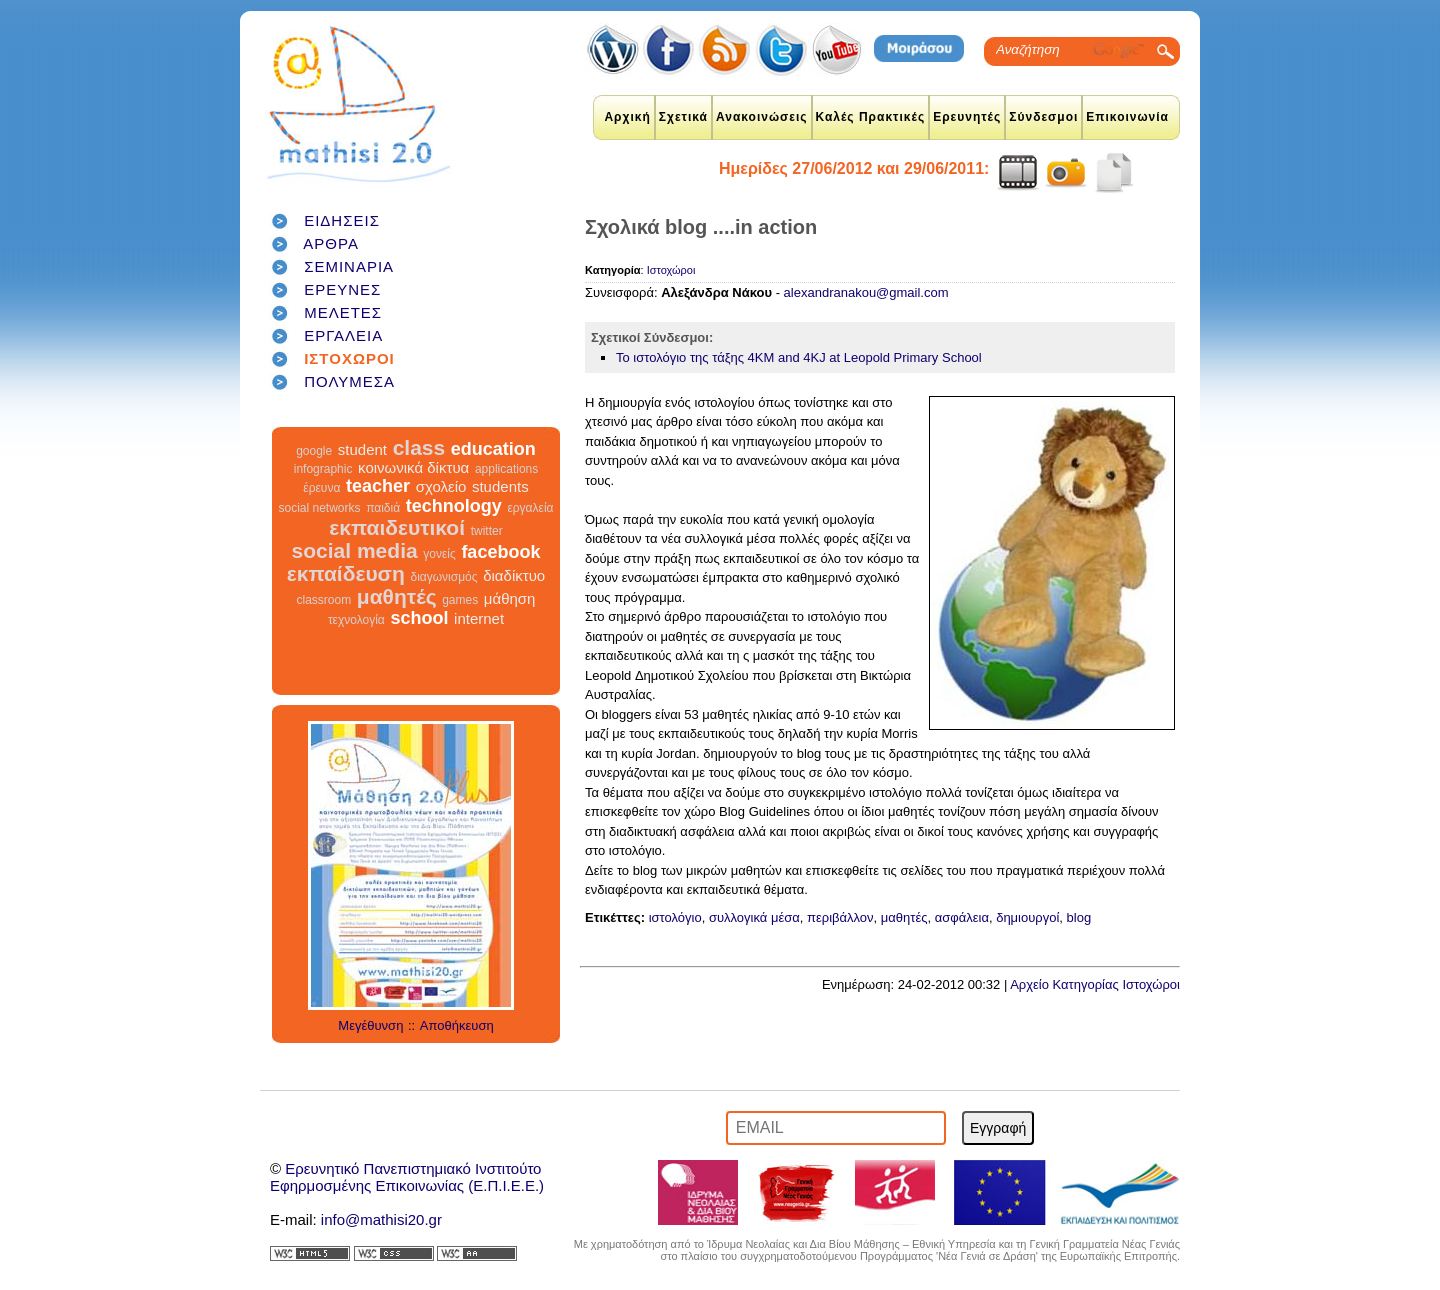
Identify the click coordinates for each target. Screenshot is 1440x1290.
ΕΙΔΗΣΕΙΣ (342, 220)
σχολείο (441, 486)
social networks (320, 508)
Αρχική (627, 117)
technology (454, 506)
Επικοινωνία (1127, 117)
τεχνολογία (356, 620)
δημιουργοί (1027, 917)
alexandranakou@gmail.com (866, 292)
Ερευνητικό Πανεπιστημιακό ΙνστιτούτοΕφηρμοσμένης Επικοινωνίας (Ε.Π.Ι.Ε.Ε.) (407, 1177)
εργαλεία (530, 508)
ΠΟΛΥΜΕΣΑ (349, 381)
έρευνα (321, 488)
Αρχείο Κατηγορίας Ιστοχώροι (1095, 984)
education (493, 449)
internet (479, 618)
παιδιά (383, 508)
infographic (323, 469)
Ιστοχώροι (671, 270)
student (362, 449)
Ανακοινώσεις (762, 117)
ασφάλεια (962, 917)
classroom (324, 600)
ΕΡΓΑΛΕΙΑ (343, 335)
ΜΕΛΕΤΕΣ (343, 312)
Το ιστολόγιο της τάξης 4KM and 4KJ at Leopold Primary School (799, 357)
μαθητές (397, 596)
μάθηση (510, 598)
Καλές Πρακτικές (871, 117)
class (419, 447)
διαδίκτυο (514, 575)
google (314, 451)
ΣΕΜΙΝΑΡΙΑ (349, 266)
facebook (500, 552)
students (500, 486)
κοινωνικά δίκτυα (413, 467)
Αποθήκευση (457, 1025)
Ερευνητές (967, 117)
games (460, 600)
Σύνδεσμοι (1043, 117)
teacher (378, 486)
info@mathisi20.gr (381, 1219)
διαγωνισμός (443, 577)
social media (355, 550)
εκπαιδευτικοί (397, 527)
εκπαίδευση (346, 573)
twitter (487, 531)
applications (506, 469)
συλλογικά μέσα (754, 917)
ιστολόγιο (675, 917)
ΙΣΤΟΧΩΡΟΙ (349, 358)
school (419, 618)
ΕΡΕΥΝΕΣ (342, 289)
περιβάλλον (840, 917)
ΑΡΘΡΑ (331, 243)
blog (1079, 917)
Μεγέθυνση (370, 1025)
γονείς (439, 554)
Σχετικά (683, 117)
